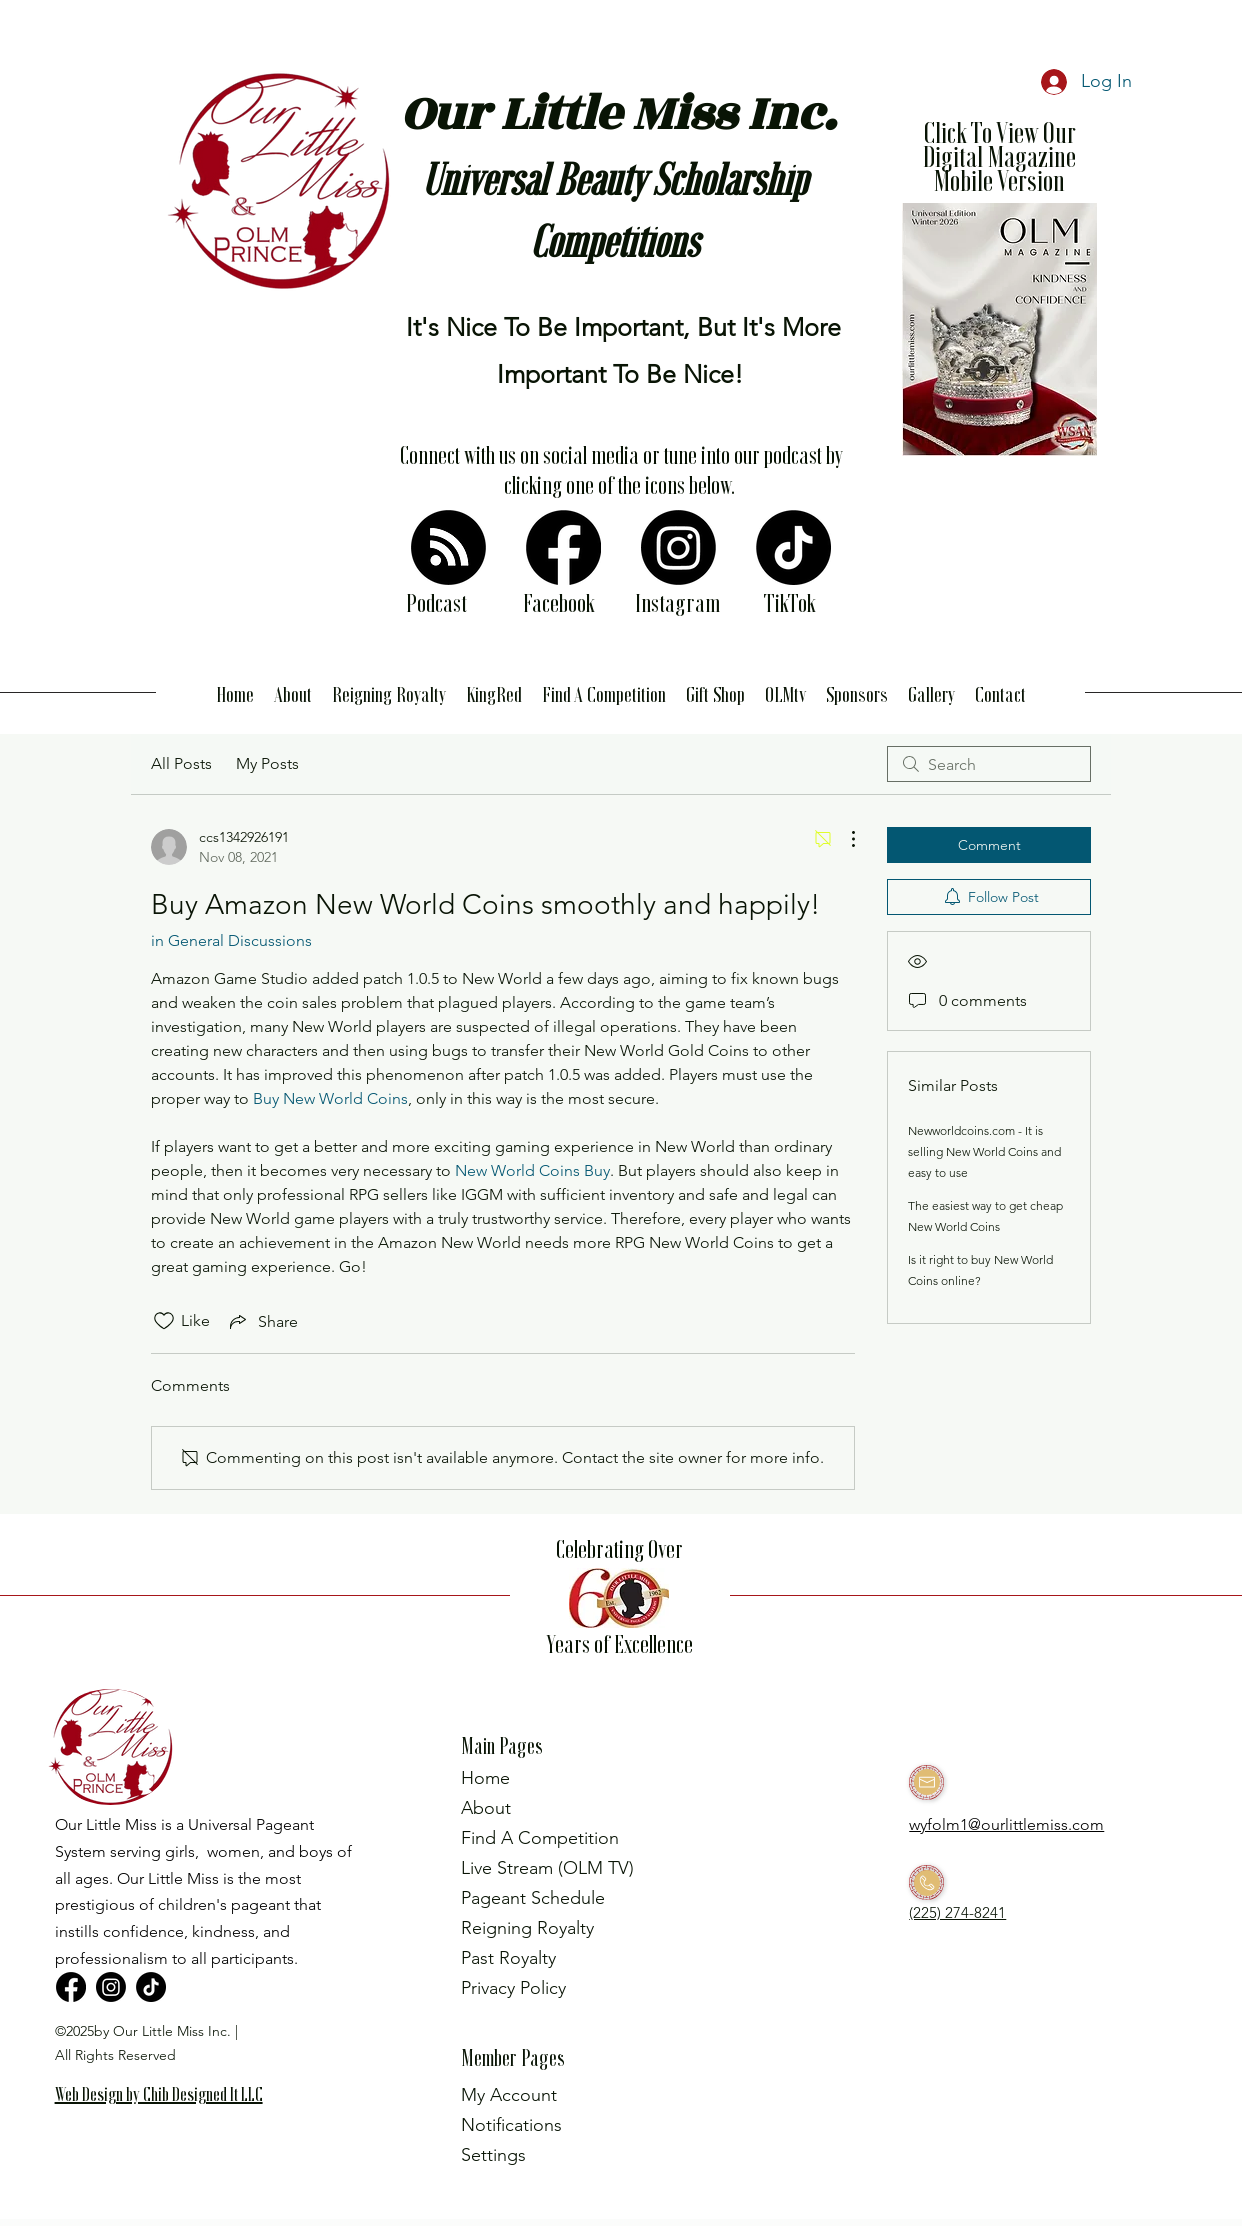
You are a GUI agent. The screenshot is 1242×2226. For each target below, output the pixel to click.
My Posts (267, 763)
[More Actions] (843, 839)
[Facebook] (563, 547)
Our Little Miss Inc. (618, 114)
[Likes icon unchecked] (164, 1321)
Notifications (511, 2125)
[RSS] (448, 547)
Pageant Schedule (533, 1898)
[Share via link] (262, 1321)
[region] (168, 2126)
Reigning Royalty (527, 1928)
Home (485, 1778)
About (486, 1808)
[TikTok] (793, 547)
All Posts (181, 763)
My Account (509, 2095)
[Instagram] (678, 547)
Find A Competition (540, 1838)
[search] (989, 764)
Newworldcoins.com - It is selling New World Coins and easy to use (984, 1151)
